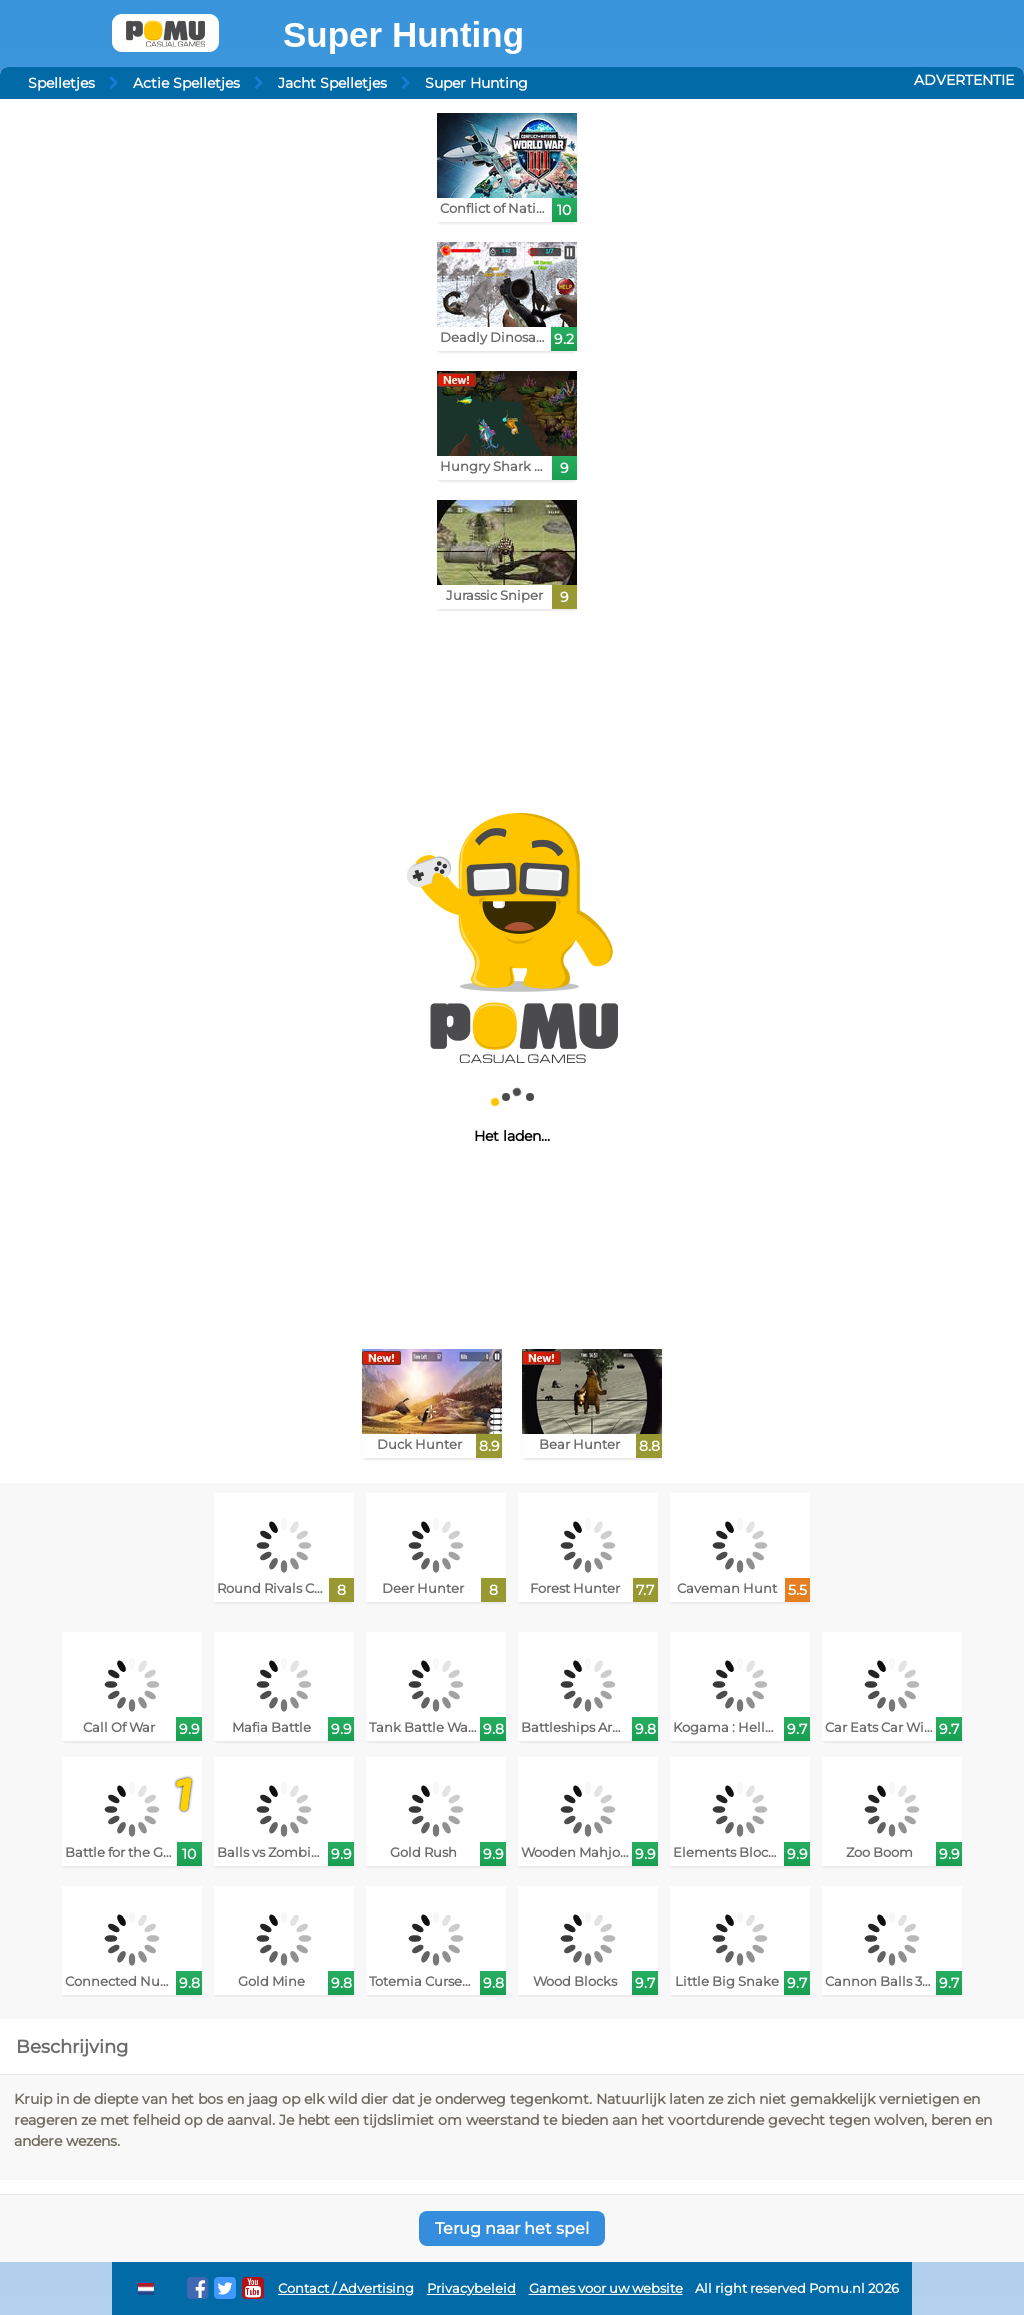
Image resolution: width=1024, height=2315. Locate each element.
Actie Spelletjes (186, 83)
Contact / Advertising (346, 2288)
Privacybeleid (471, 2288)
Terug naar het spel (512, 2228)
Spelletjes (61, 83)
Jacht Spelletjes (332, 83)
